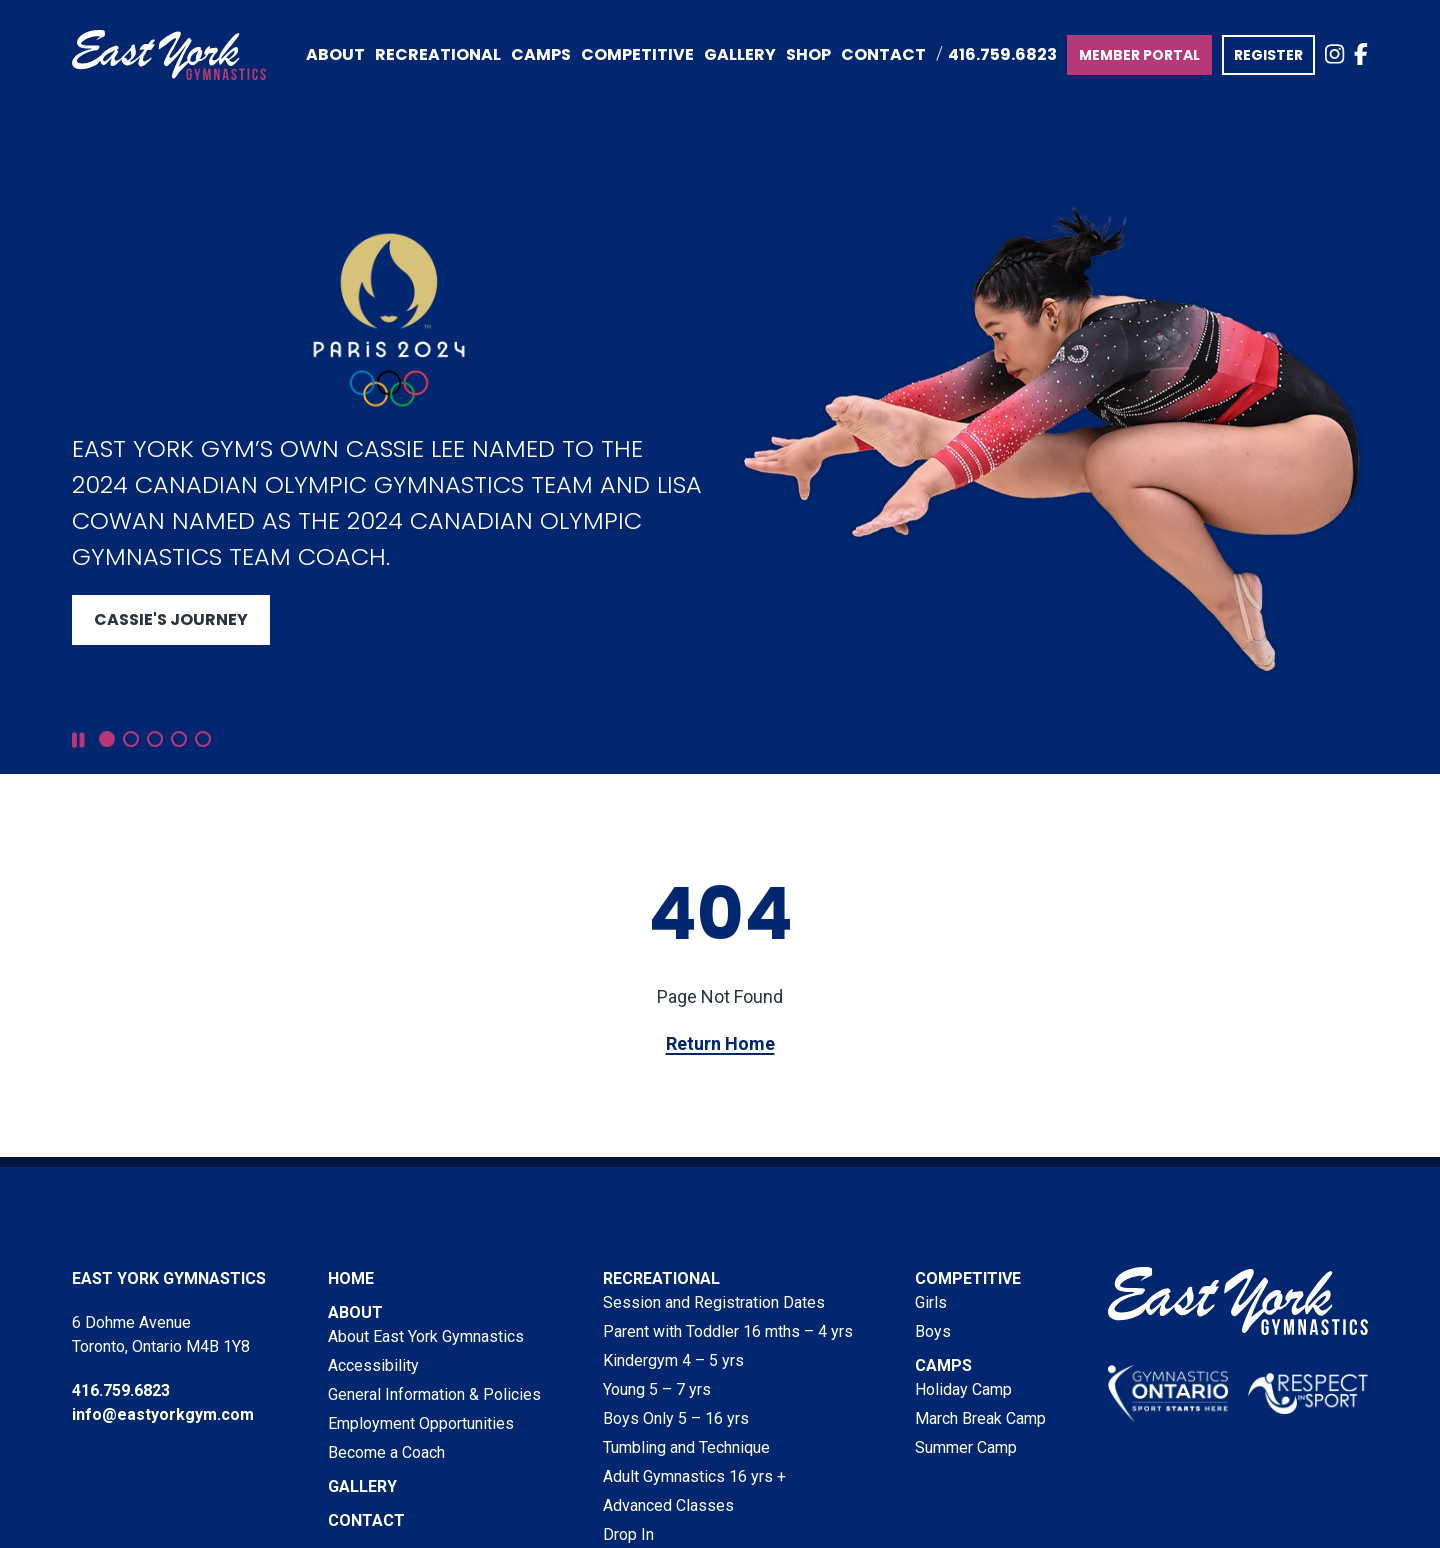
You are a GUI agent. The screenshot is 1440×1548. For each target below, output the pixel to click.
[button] (107, 739)
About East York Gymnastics (426, 1336)
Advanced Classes (668, 1505)
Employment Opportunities (421, 1423)
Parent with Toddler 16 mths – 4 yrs (728, 1331)
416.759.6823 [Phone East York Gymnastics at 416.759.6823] (121, 1390)
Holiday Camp (963, 1389)
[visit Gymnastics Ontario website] (1168, 1393)
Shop (808, 54)
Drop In (628, 1534)
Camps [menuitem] (541, 54)
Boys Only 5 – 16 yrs (676, 1418)
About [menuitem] (335, 54)
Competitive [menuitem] (637, 54)
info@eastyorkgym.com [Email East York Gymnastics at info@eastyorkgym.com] (163, 1414)
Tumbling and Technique (686, 1447)
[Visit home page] (169, 55)
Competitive (968, 1278)
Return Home (720, 1043)
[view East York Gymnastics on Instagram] (1334, 55)
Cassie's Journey (171, 619)
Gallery (740, 54)
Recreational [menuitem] (438, 54)
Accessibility (373, 1365)
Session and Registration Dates (714, 1302)
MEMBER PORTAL (1139, 55)
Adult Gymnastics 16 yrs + (694, 1476)
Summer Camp (966, 1447)
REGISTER (1268, 55)
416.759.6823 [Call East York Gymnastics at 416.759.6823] (1002, 54)
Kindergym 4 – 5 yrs (673, 1360)
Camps (943, 1365)
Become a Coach (386, 1452)
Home (351, 1278)
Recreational (661, 1278)
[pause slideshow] (78, 740)
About (355, 1312)
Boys (933, 1331)
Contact (883, 54)
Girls (931, 1302)
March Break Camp (980, 1418)
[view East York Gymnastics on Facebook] (1361, 55)
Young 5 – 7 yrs (657, 1389)
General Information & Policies (434, 1394)
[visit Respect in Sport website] (1308, 1393)
